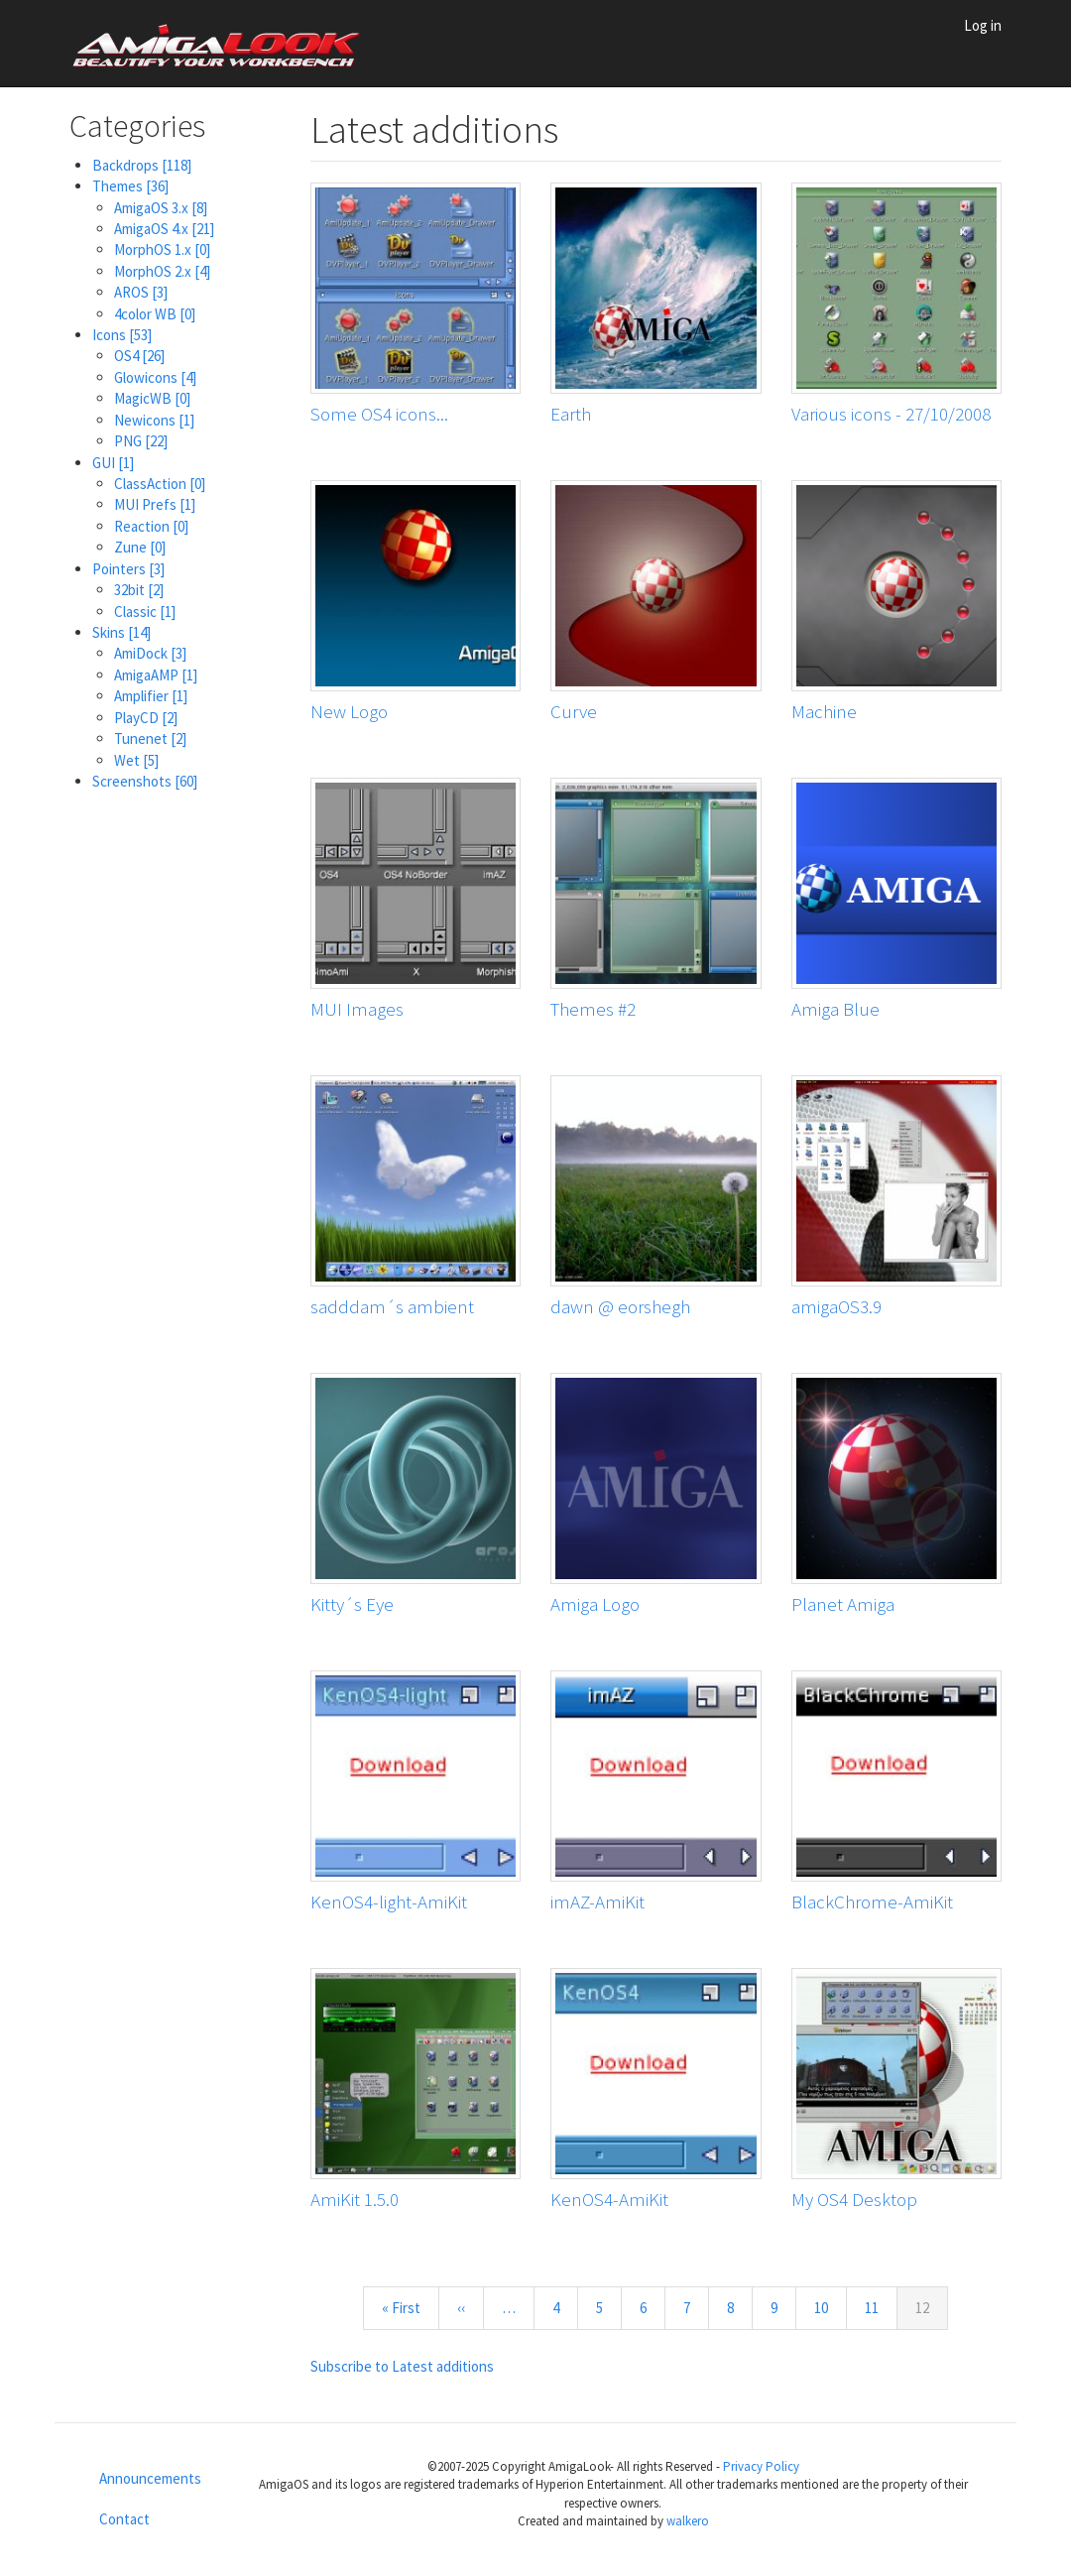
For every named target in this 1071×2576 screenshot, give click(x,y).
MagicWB (152, 398)
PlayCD (146, 717)
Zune (140, 547)
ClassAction (159, 483)
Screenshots (144, 781)
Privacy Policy (761, 2466)
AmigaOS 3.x (160, 207)
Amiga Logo (595, 1604)
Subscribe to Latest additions (402, 2366)
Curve (573, 711)
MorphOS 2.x (162, 271)
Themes (130, 186)
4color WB (154, 314)
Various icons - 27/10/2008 (891, 414)
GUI (113, 462)
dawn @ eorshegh (620, 1306)
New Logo (349, 711)
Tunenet (150, 738)
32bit (139, 589)
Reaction (151, 526)
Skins (121, 632)
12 (931, 2313)
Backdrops (141, 165)
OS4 (139, 355)
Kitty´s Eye (352, 1604)
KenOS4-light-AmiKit (388, 1901)
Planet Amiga (842, 1604)
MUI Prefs (154, 504)
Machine (824, 711)
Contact (124, 2519)
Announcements (150, 2478)
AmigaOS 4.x (164, 228)
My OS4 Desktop (854, 2199)
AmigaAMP (155, 675)
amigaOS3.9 (836, 1306)
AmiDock (150, 653)
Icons (122, 334)
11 (880, 2307)
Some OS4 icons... (379, 414)
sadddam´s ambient (392, 1306)
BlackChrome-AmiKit (872, 1901)
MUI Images (357, 1009)
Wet (136, 760)
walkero (687, 2521)
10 (829, 2307)
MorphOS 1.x (162, 249)
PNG (141, 440)
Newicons (154, 420)
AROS (141, 292)
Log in (983, 25)
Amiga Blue (835, 1009)
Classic (145, 611)
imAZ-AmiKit (597, 1901)
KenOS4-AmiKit (609, 2199)
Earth (570, 414)
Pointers (128, 568)
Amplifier (150, 695)
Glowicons (155, 377)
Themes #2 (593, 1009)
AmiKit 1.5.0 (354, 2199)
